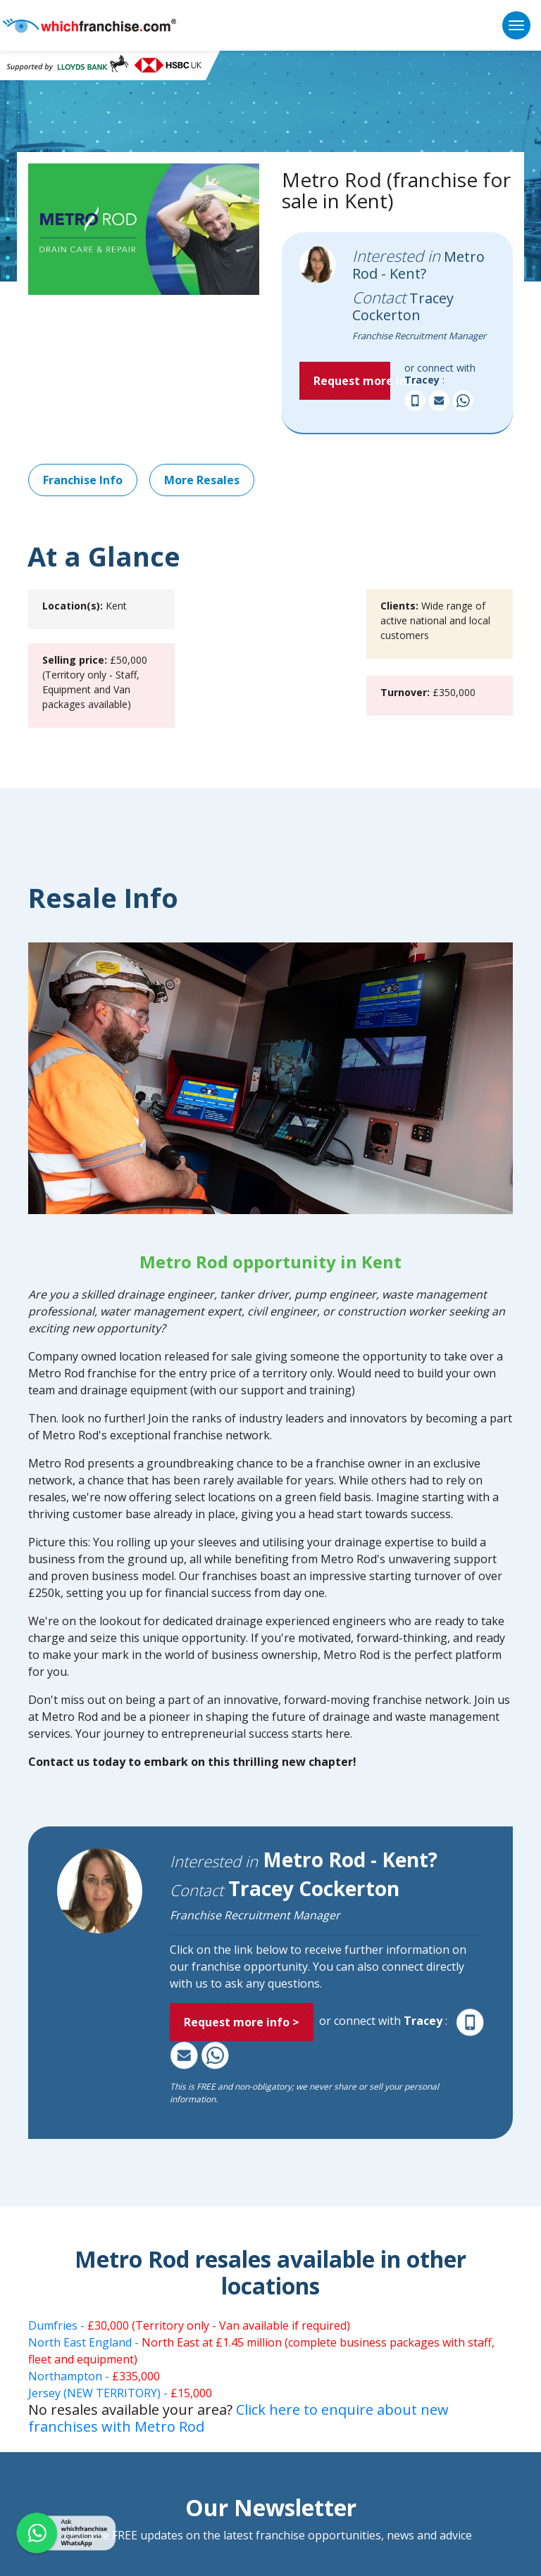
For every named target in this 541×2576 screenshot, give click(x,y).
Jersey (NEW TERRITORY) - (120, 2393)
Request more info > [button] (351, 381)
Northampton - (94, 2376)
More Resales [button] (202, 480)
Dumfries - (189, 2325)
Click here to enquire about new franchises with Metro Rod (238, 2418)
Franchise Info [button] (83, 480)
